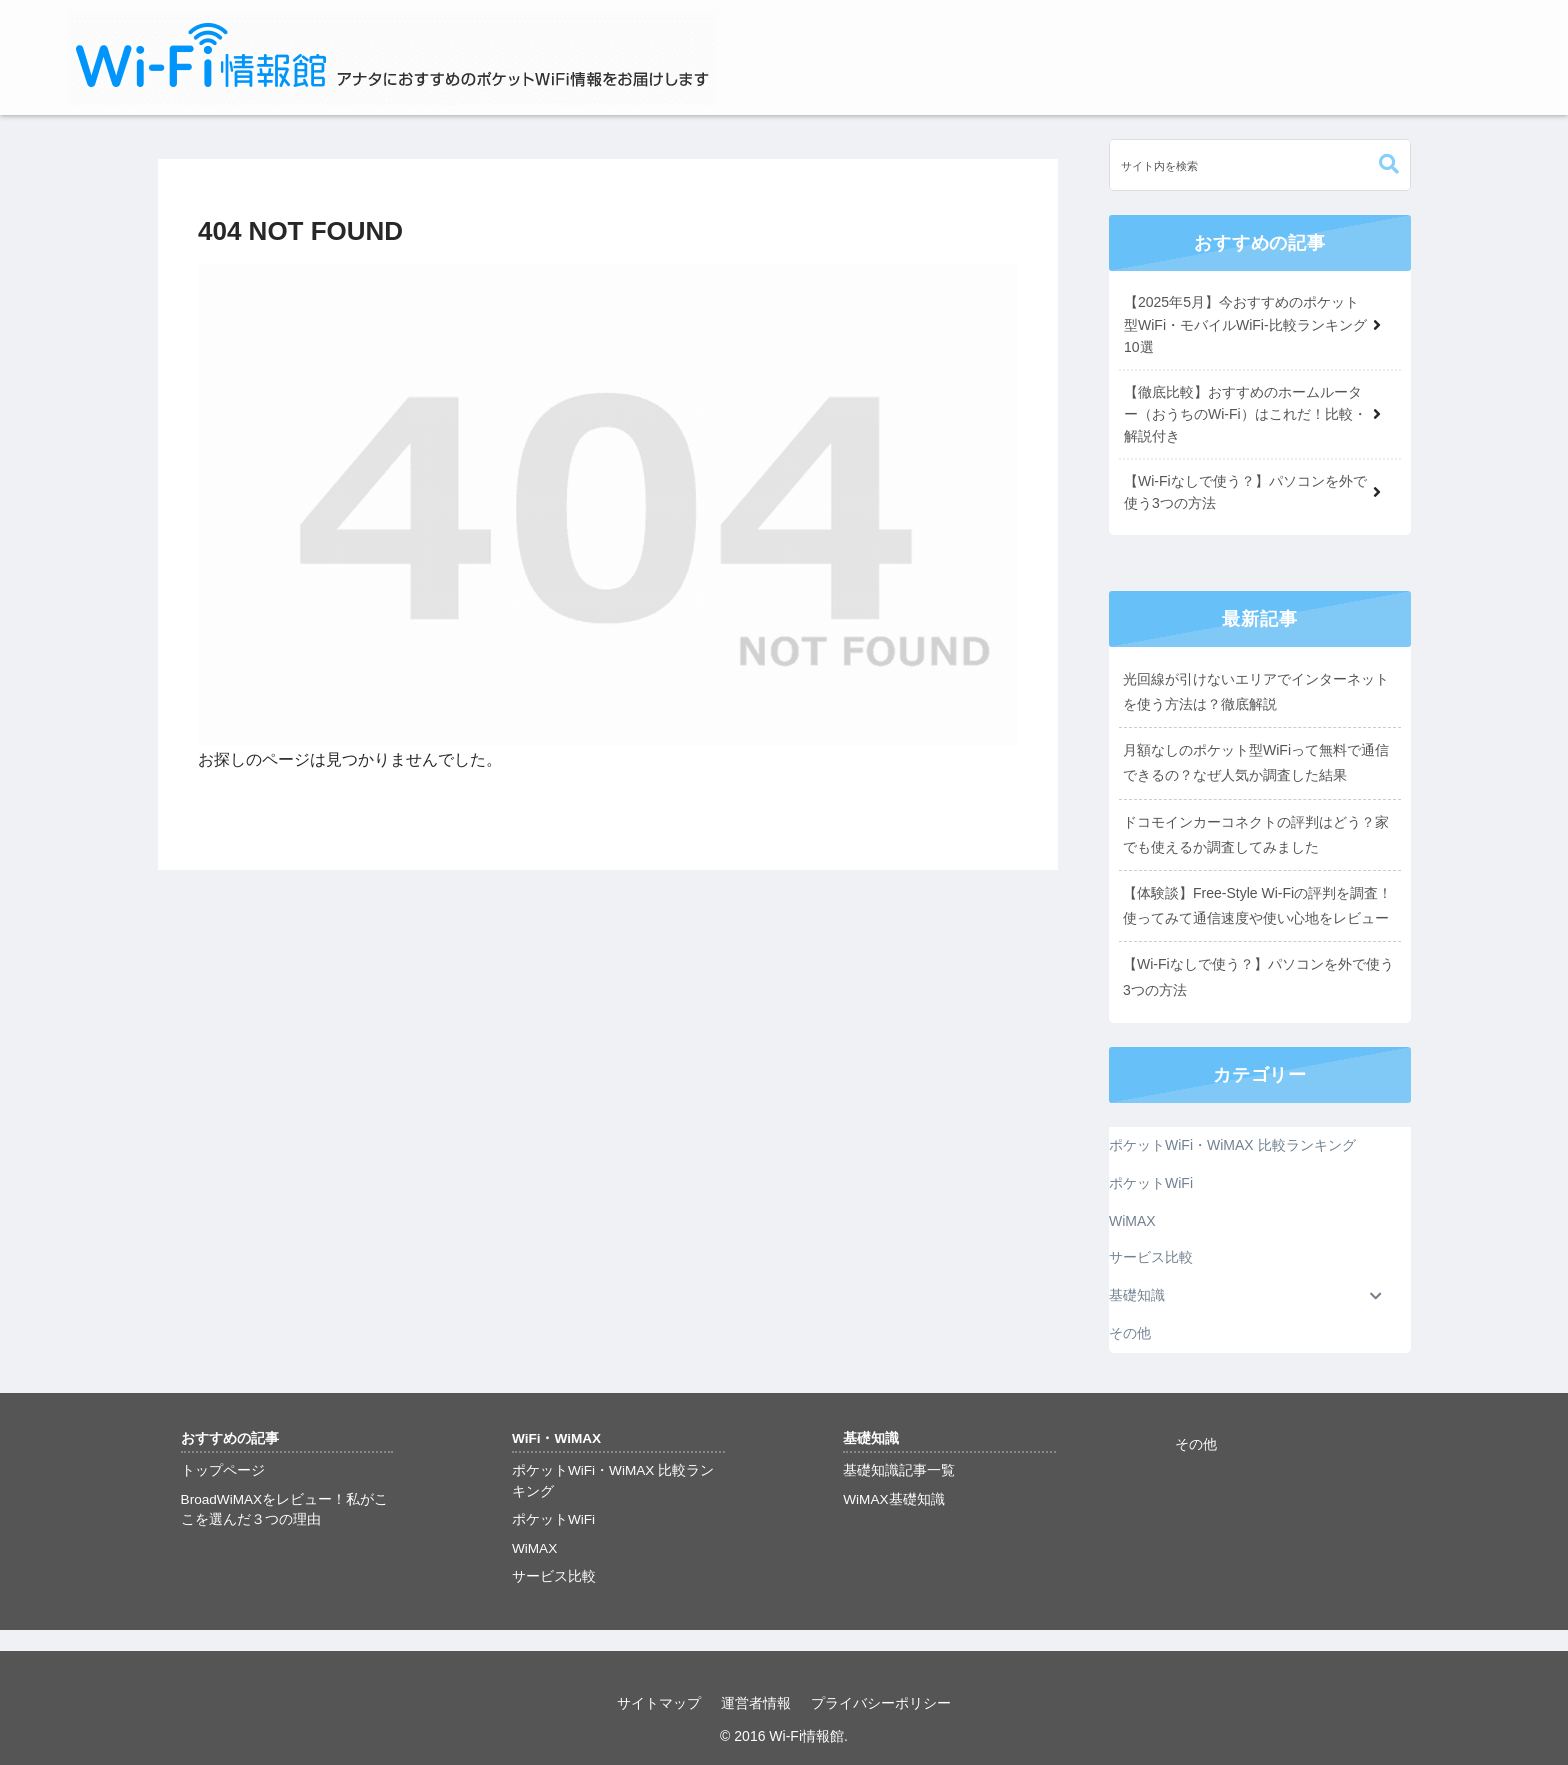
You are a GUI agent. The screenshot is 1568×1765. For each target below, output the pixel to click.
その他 (1196, 1444)
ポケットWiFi (553, 1519)
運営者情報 (756, 1703)
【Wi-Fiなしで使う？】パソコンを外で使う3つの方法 (1258, 976)
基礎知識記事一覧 (899, 1470)
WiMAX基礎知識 (893, 1499)
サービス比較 (554, 1576)
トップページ (223, 1470)
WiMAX (534, 1548)
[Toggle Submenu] (1376, 1296)
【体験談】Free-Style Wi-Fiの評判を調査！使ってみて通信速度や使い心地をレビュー (1257, 905)
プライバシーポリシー (881, 1703)
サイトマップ (659, 1703)
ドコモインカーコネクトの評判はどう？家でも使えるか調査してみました (1256, 834)
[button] (1389, 164)
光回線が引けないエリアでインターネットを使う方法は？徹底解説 (1256, 691)
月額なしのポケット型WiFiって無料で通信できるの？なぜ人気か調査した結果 (1256, 762)
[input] (1260, 165)
